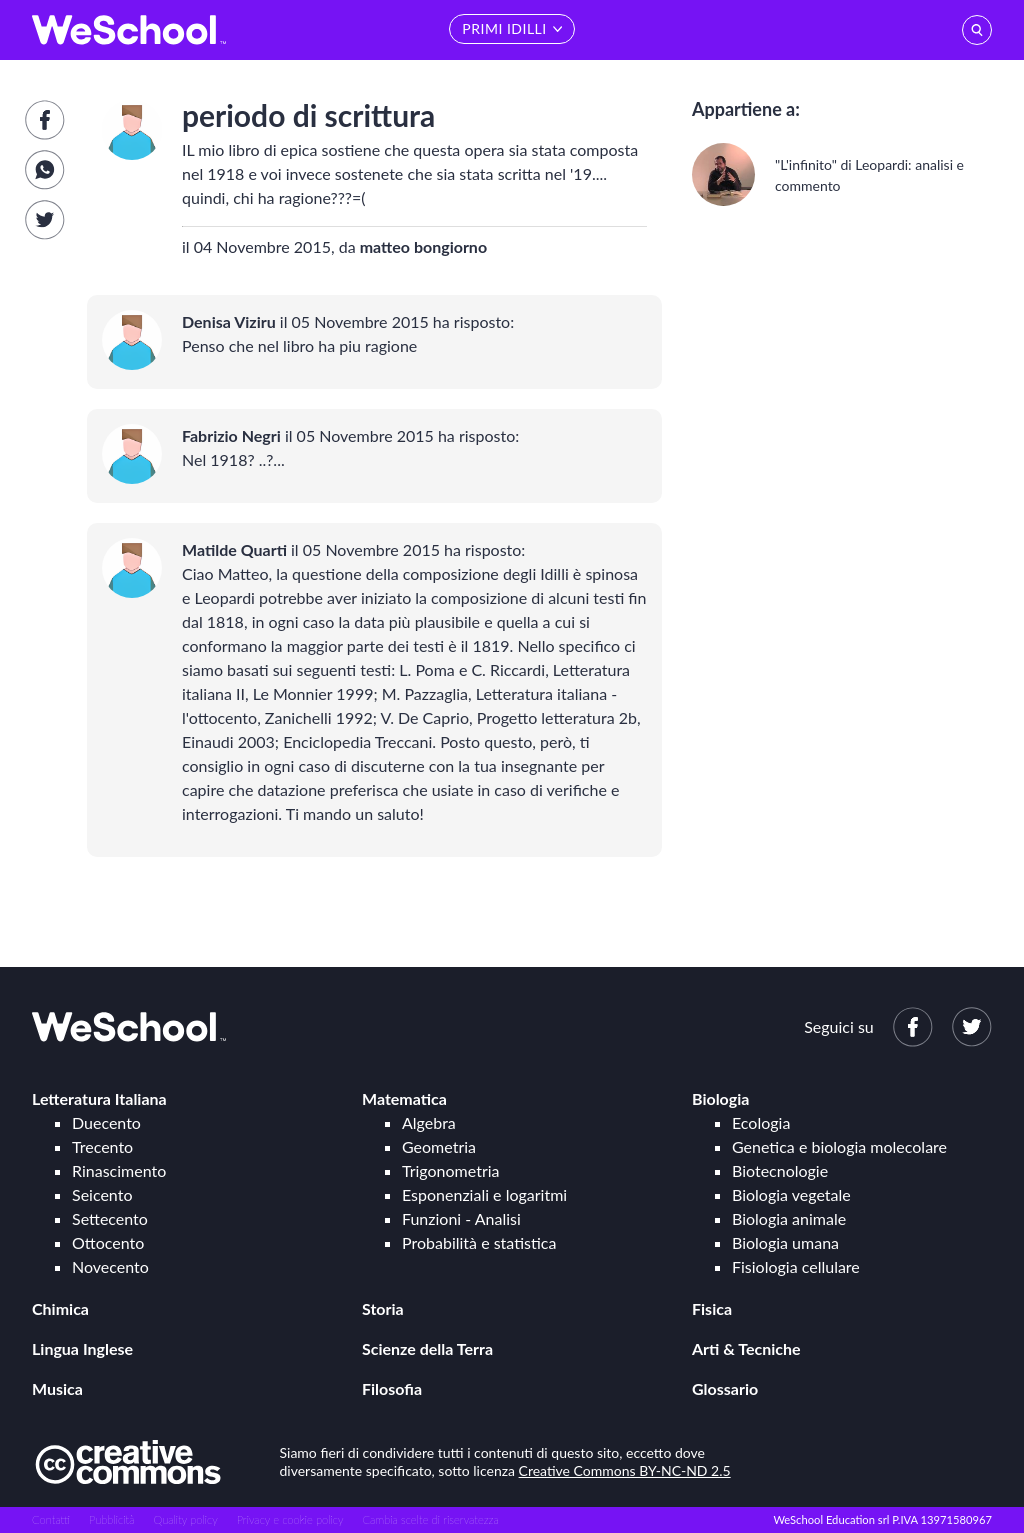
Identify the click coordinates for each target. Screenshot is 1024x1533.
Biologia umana (785, 1242)
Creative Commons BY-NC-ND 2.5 (625, 1470)
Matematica (404, 1098)
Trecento (102, 1146)
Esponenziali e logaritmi (484, 1194)
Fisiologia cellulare (796, 1266)
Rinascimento (119, 1170)
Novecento (110, 1266)
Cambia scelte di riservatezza (430, 1519)
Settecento (110, 1218)
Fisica (712, 1308)
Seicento (102, 1194)
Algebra (429, 1122)
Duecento (106, 1122)
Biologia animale (789, 1218)
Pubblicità (112, 1519)
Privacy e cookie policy (290, 1519)
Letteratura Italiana (99, 1098)
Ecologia (761, 1122)
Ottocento (108, 1242)
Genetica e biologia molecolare (839, 1146)
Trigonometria (451, 1170)
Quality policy (185, 1519)
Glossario (725, 1388)
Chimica (60, 1308)
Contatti (51, 1519)
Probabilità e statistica (479, 1242)
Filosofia (392, 1388)
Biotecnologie (780, 1170)
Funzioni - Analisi (461, 1218)
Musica (57, 1388)
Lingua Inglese (82, 1348)
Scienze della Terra (427, 1348)
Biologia (720, 1098)
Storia (383, 1308)
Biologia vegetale (791, 1194)
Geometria (439, 1146)
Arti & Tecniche (746, 1348)
